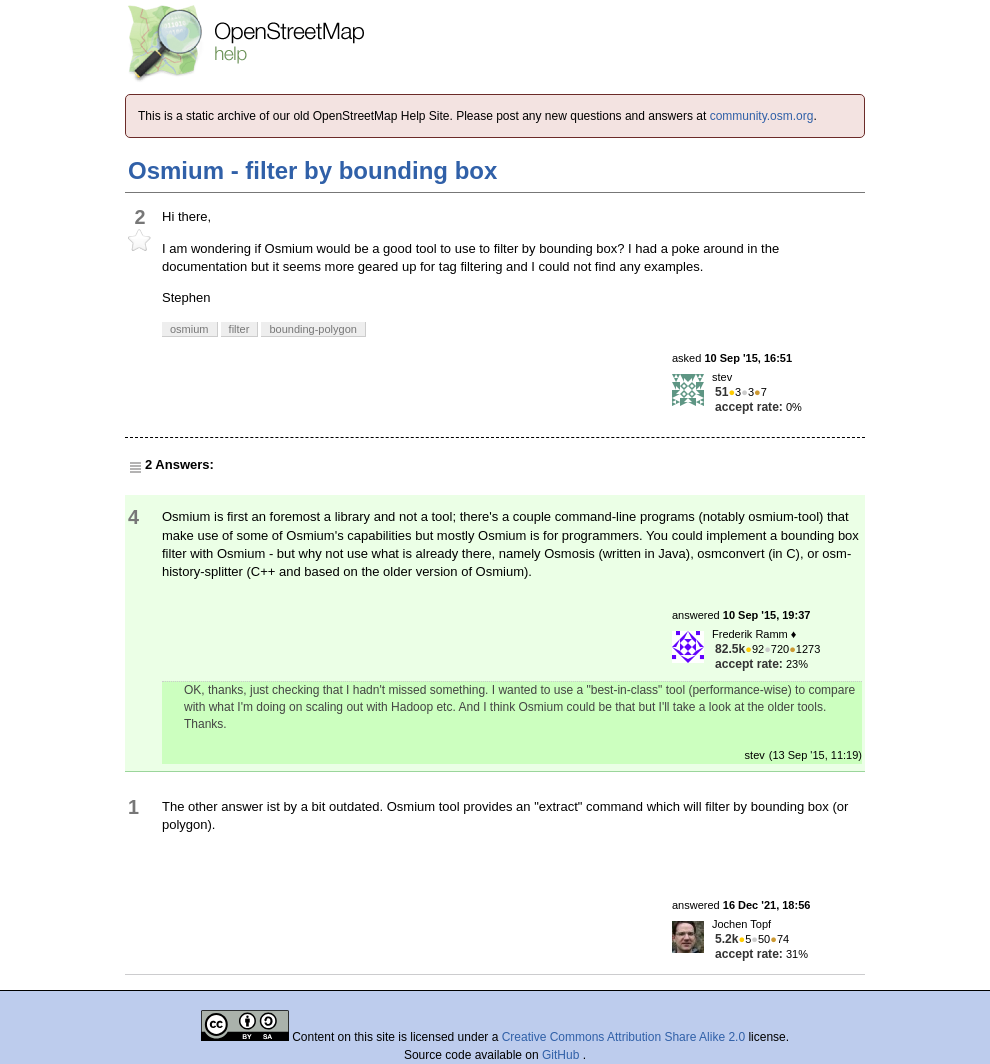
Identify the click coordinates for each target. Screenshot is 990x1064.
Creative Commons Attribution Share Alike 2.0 (623, 1037)
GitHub (562, 1055)
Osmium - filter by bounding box (312, 170)
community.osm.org (762, 116)
